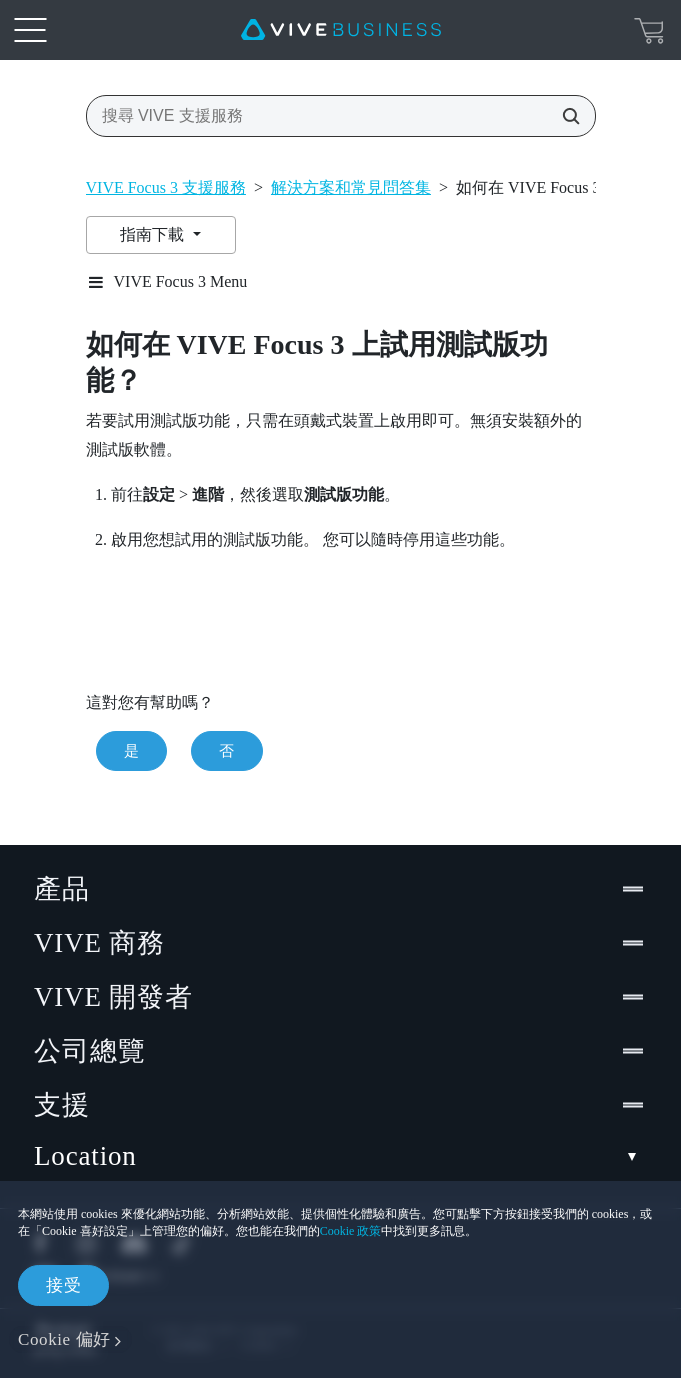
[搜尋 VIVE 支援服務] (565, 116)
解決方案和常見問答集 (351, 187)
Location (340, 1156)
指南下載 (154, 234)
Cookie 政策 (351, 1231)
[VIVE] (341, 30)
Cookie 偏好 (64, 1339)
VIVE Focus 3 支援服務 (166, 187)
